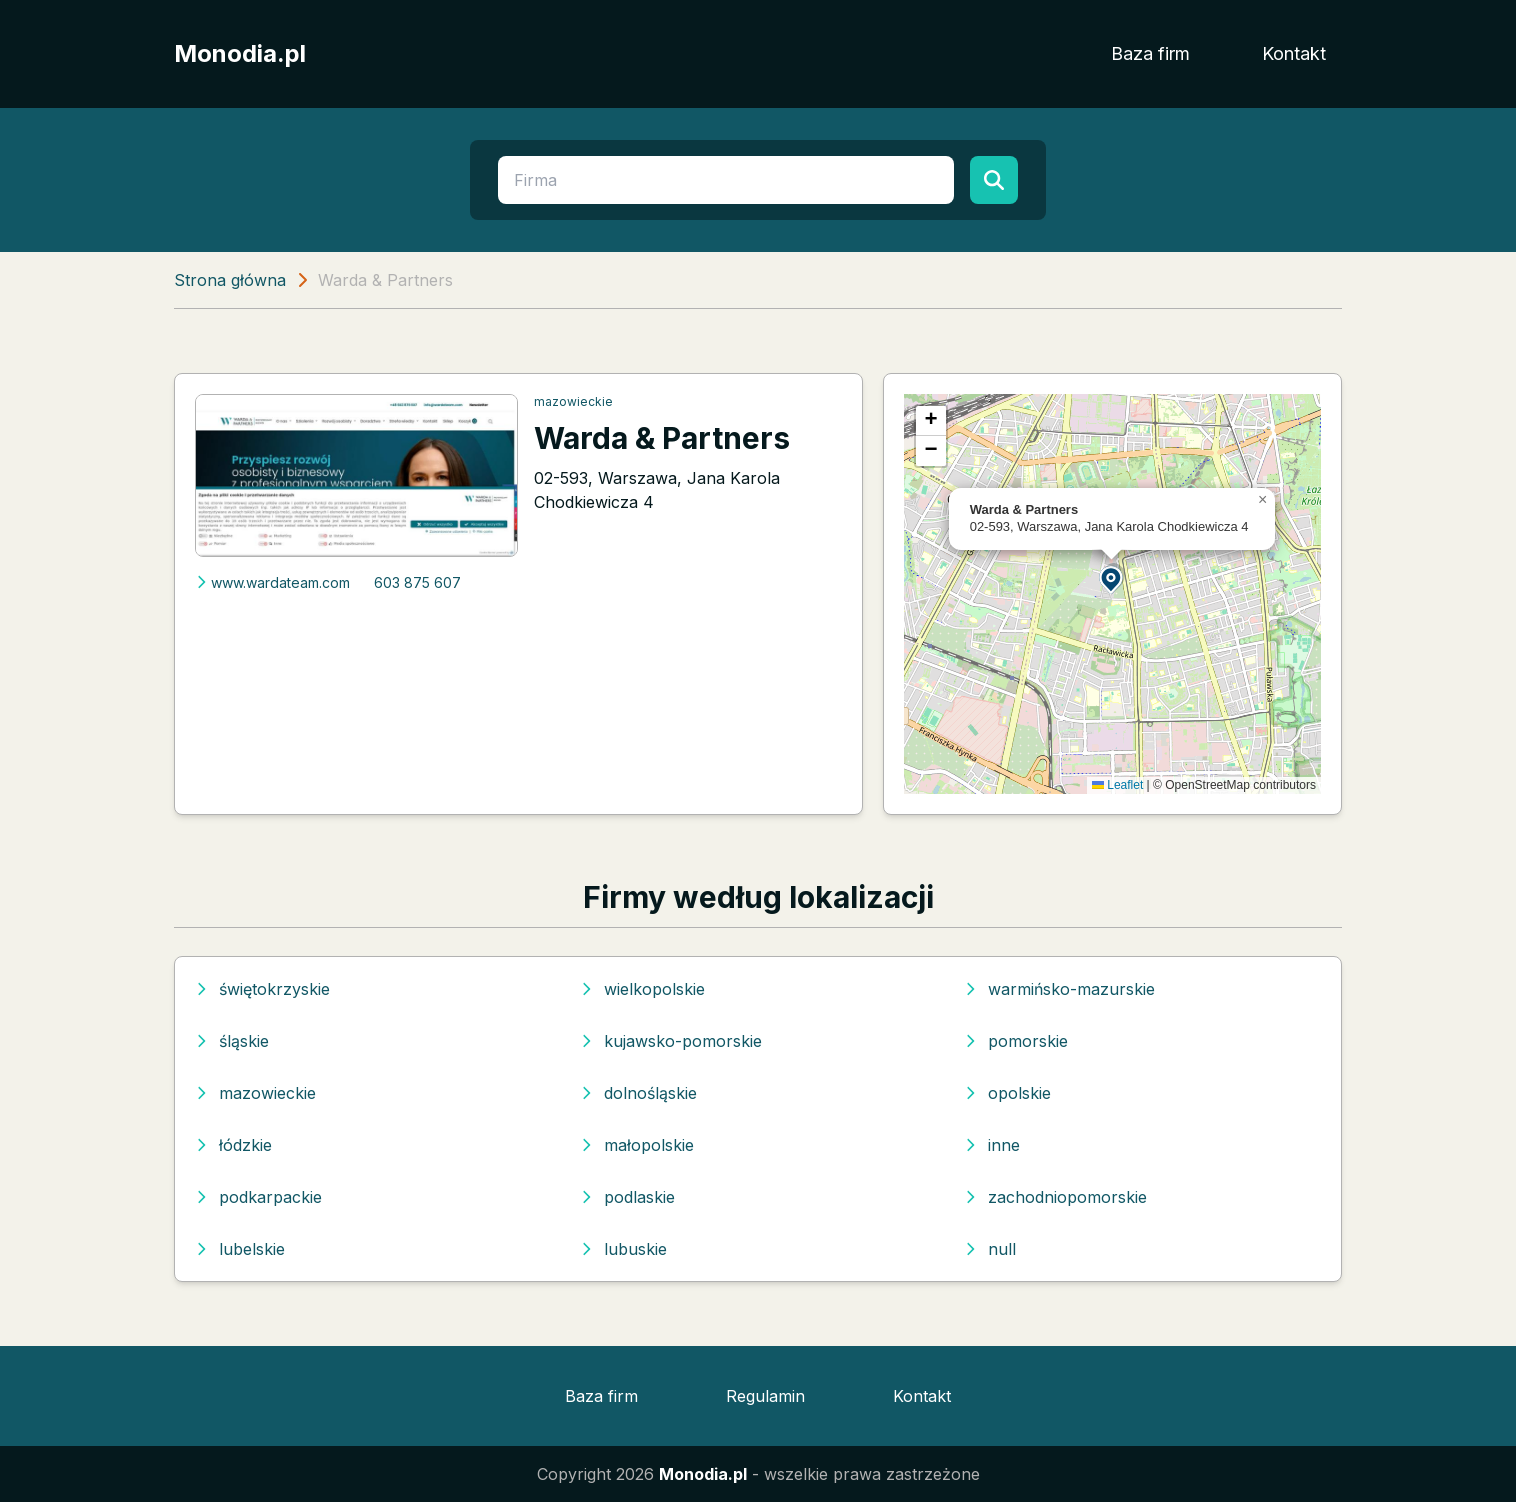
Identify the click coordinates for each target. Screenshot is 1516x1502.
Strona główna (230, 280)
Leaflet (1117, 785)
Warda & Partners (662, 438)
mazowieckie (573, 401)
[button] (1112, 578)
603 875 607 (417, 582)
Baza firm (1150, 53)
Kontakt (1294, 53)
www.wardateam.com (272, 582)
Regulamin (765, 1396)
